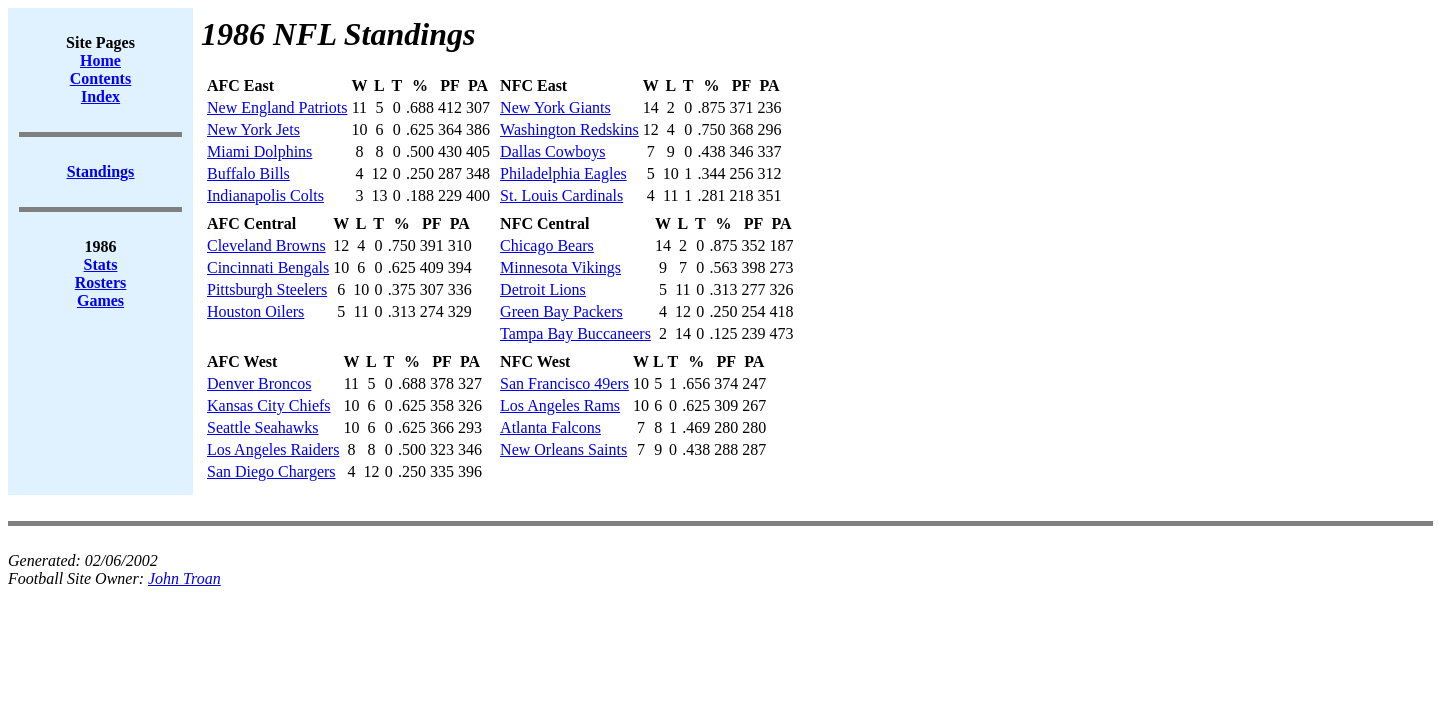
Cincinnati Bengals (268, 267)
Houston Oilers (255, 311)
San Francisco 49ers (564, 383)
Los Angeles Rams (560, 405)
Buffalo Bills (248, 173)
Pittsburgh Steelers (267, 289)
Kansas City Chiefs (269, 405)
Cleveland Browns (266, 245)
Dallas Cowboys (552, 151)
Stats (101, 264)
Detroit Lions (543, 289)
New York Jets (253, 129)
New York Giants (555, 107)
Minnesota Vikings (560, 267)
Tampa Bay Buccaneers (575, 333)
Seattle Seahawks (263, 427)
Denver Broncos (259, 383)
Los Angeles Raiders (273, 449)
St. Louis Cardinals (561, 195)
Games (100, 300)
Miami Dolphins (259, 151)
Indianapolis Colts (265, 195)
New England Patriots (277, 107)
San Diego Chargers (271, 471)
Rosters (101, 282)
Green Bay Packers (561, 311)
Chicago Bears (547, 245)
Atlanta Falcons (550, 427)
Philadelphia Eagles (563, 173)
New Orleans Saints (563, 449)
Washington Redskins (569, 129)
